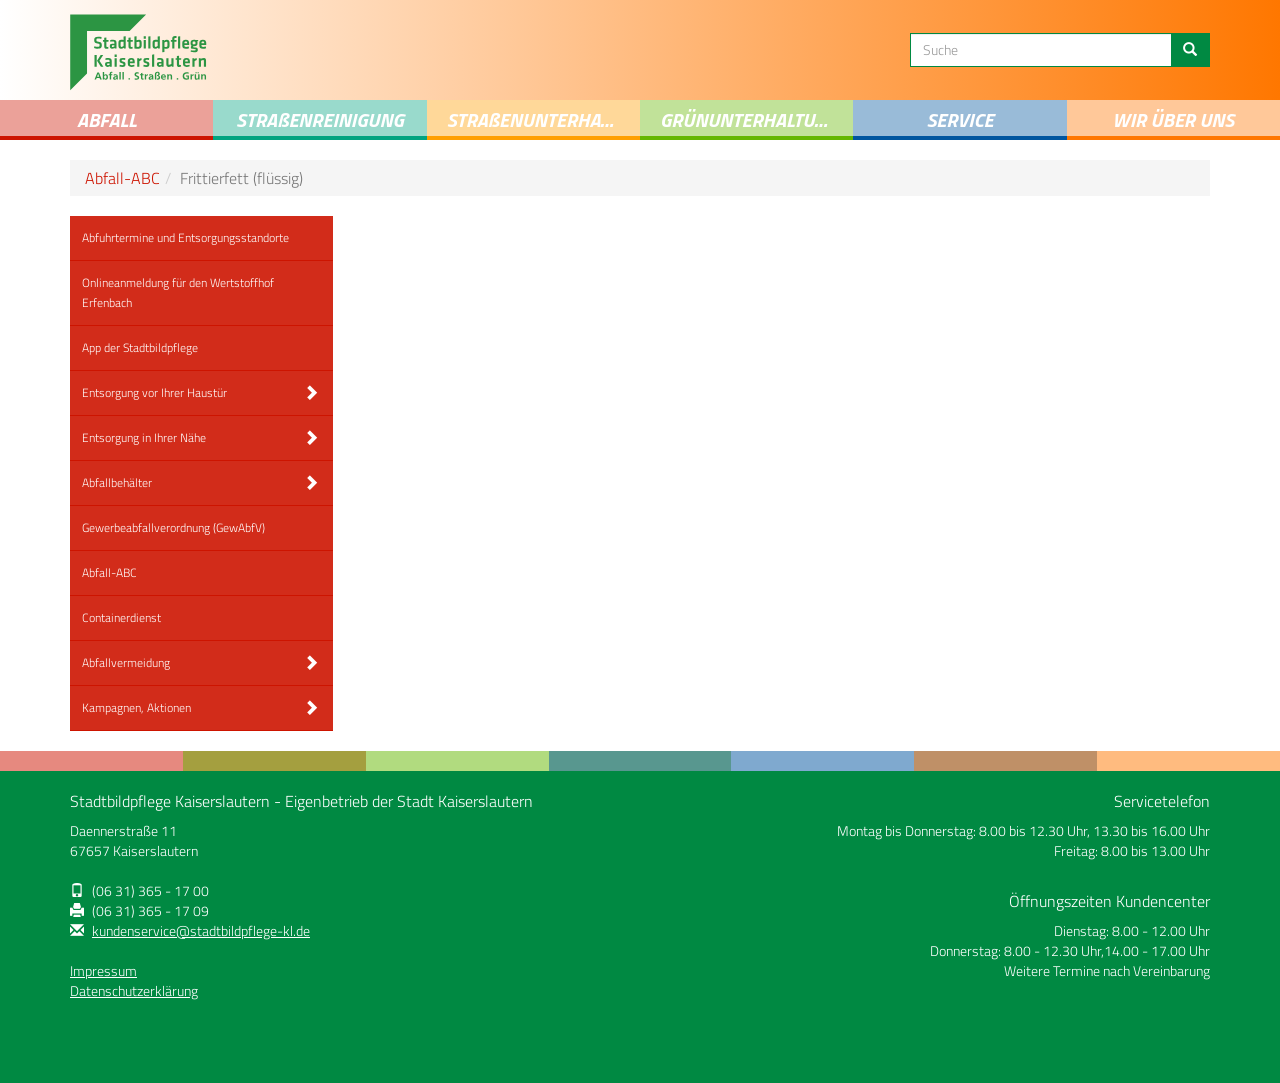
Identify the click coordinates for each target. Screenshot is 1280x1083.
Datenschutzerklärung (134, 991)
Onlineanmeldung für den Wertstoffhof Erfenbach (178, 292)
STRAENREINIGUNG (320, 119)
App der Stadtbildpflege (140, 347)
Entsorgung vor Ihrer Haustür (154, 392)
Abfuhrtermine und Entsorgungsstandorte (185, 237)
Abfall (107, 119)
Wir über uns (1173, 119)
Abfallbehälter (117, 482)
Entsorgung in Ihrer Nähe (144, 437)
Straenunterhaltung (543, 119)
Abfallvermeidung (126, 662)
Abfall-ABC (122, 178)
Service (959, 119)
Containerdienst (121, 617)
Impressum (103, 971)
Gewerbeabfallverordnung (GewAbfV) (173, 527)
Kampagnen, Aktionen (136, 707)
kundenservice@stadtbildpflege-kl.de (201, 931)
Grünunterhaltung (749, 119)
